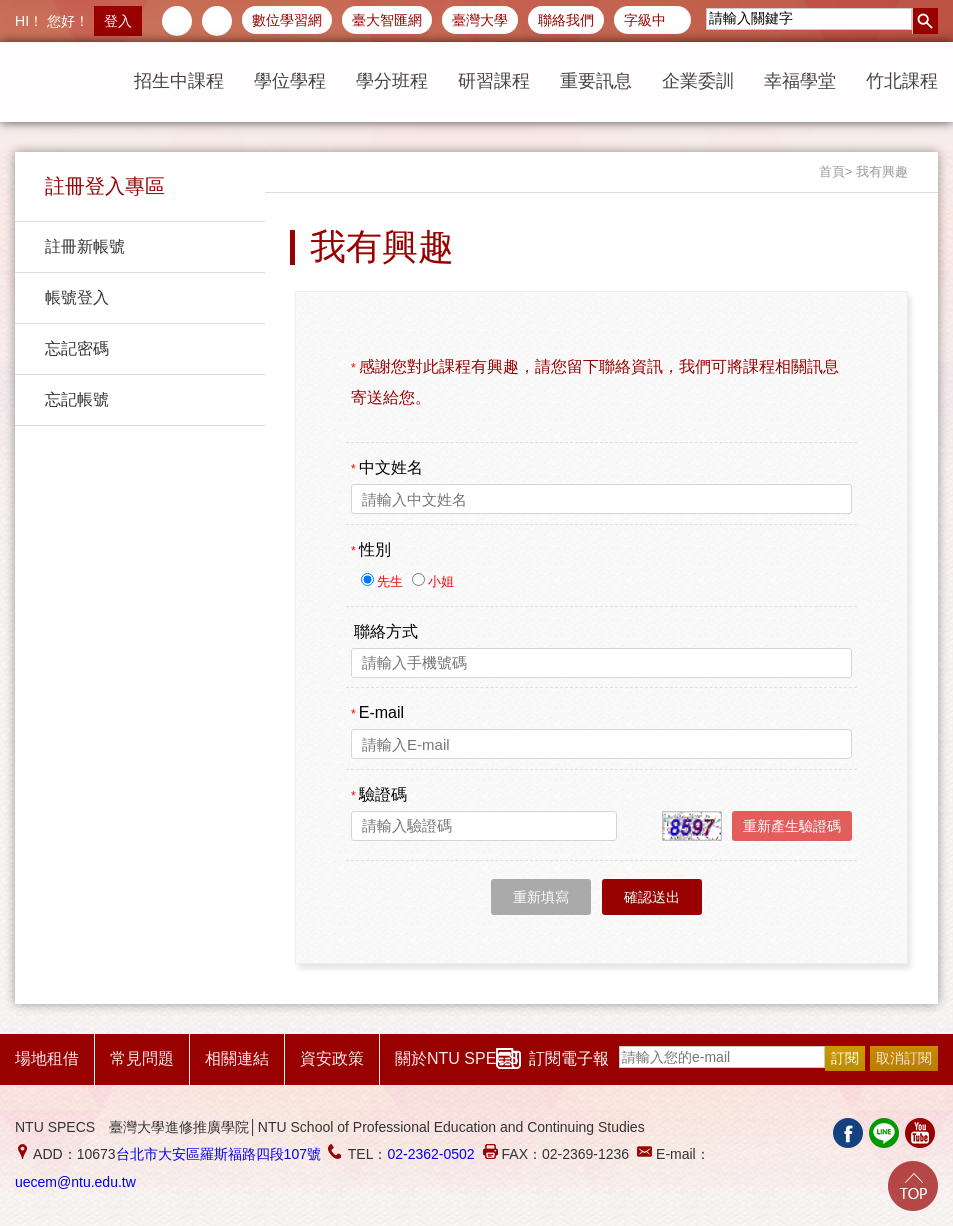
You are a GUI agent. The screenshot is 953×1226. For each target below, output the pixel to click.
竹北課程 (902, 81)
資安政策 (332, 1058)
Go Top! (913, 1186)
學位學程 (290, 81)
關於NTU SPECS (457, 1058)
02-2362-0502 (430, 1154)
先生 (392, 581)
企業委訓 (698, 81)
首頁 (832, 171)
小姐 (441, 581)
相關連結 (237, 1058)
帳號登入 (77, 297)
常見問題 (142, 1058)
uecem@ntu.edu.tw (75, 1182)
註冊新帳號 (85, 246)
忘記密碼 (77, 348)
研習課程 (494, 81)
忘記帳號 (77, 399)
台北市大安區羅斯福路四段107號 (218, 1154)
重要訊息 (596, 81)
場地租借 (47, 1058)
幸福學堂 (800, 81)
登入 (118, 21)
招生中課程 (179, 81)
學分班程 (392, 81)
